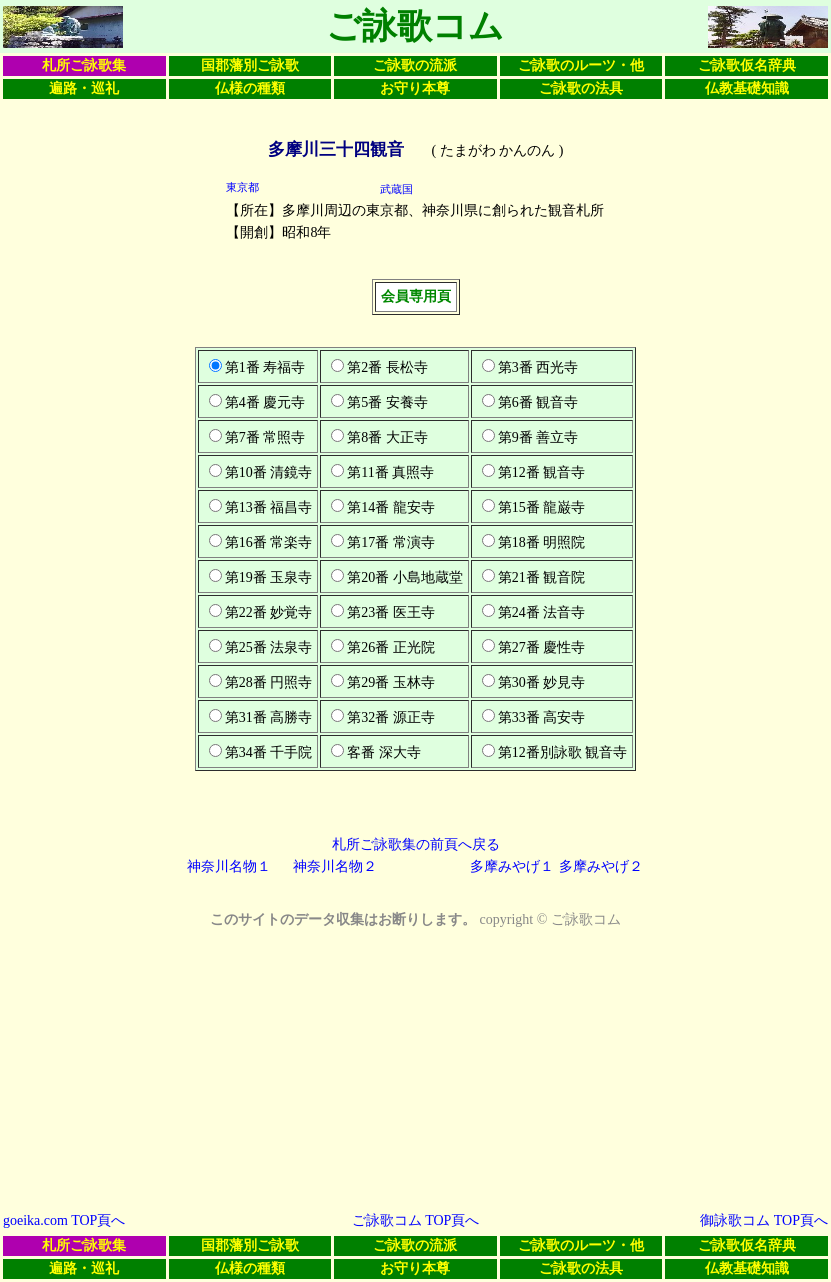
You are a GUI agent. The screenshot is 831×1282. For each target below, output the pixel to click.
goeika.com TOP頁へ (64, 1220)
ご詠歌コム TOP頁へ (416, 1220)
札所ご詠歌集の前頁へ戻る (416, 844)
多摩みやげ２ (601, 866)
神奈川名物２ (335, 866)
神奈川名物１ (229, 866)
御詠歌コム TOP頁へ (764, 1220)
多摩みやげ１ (512, 866)
